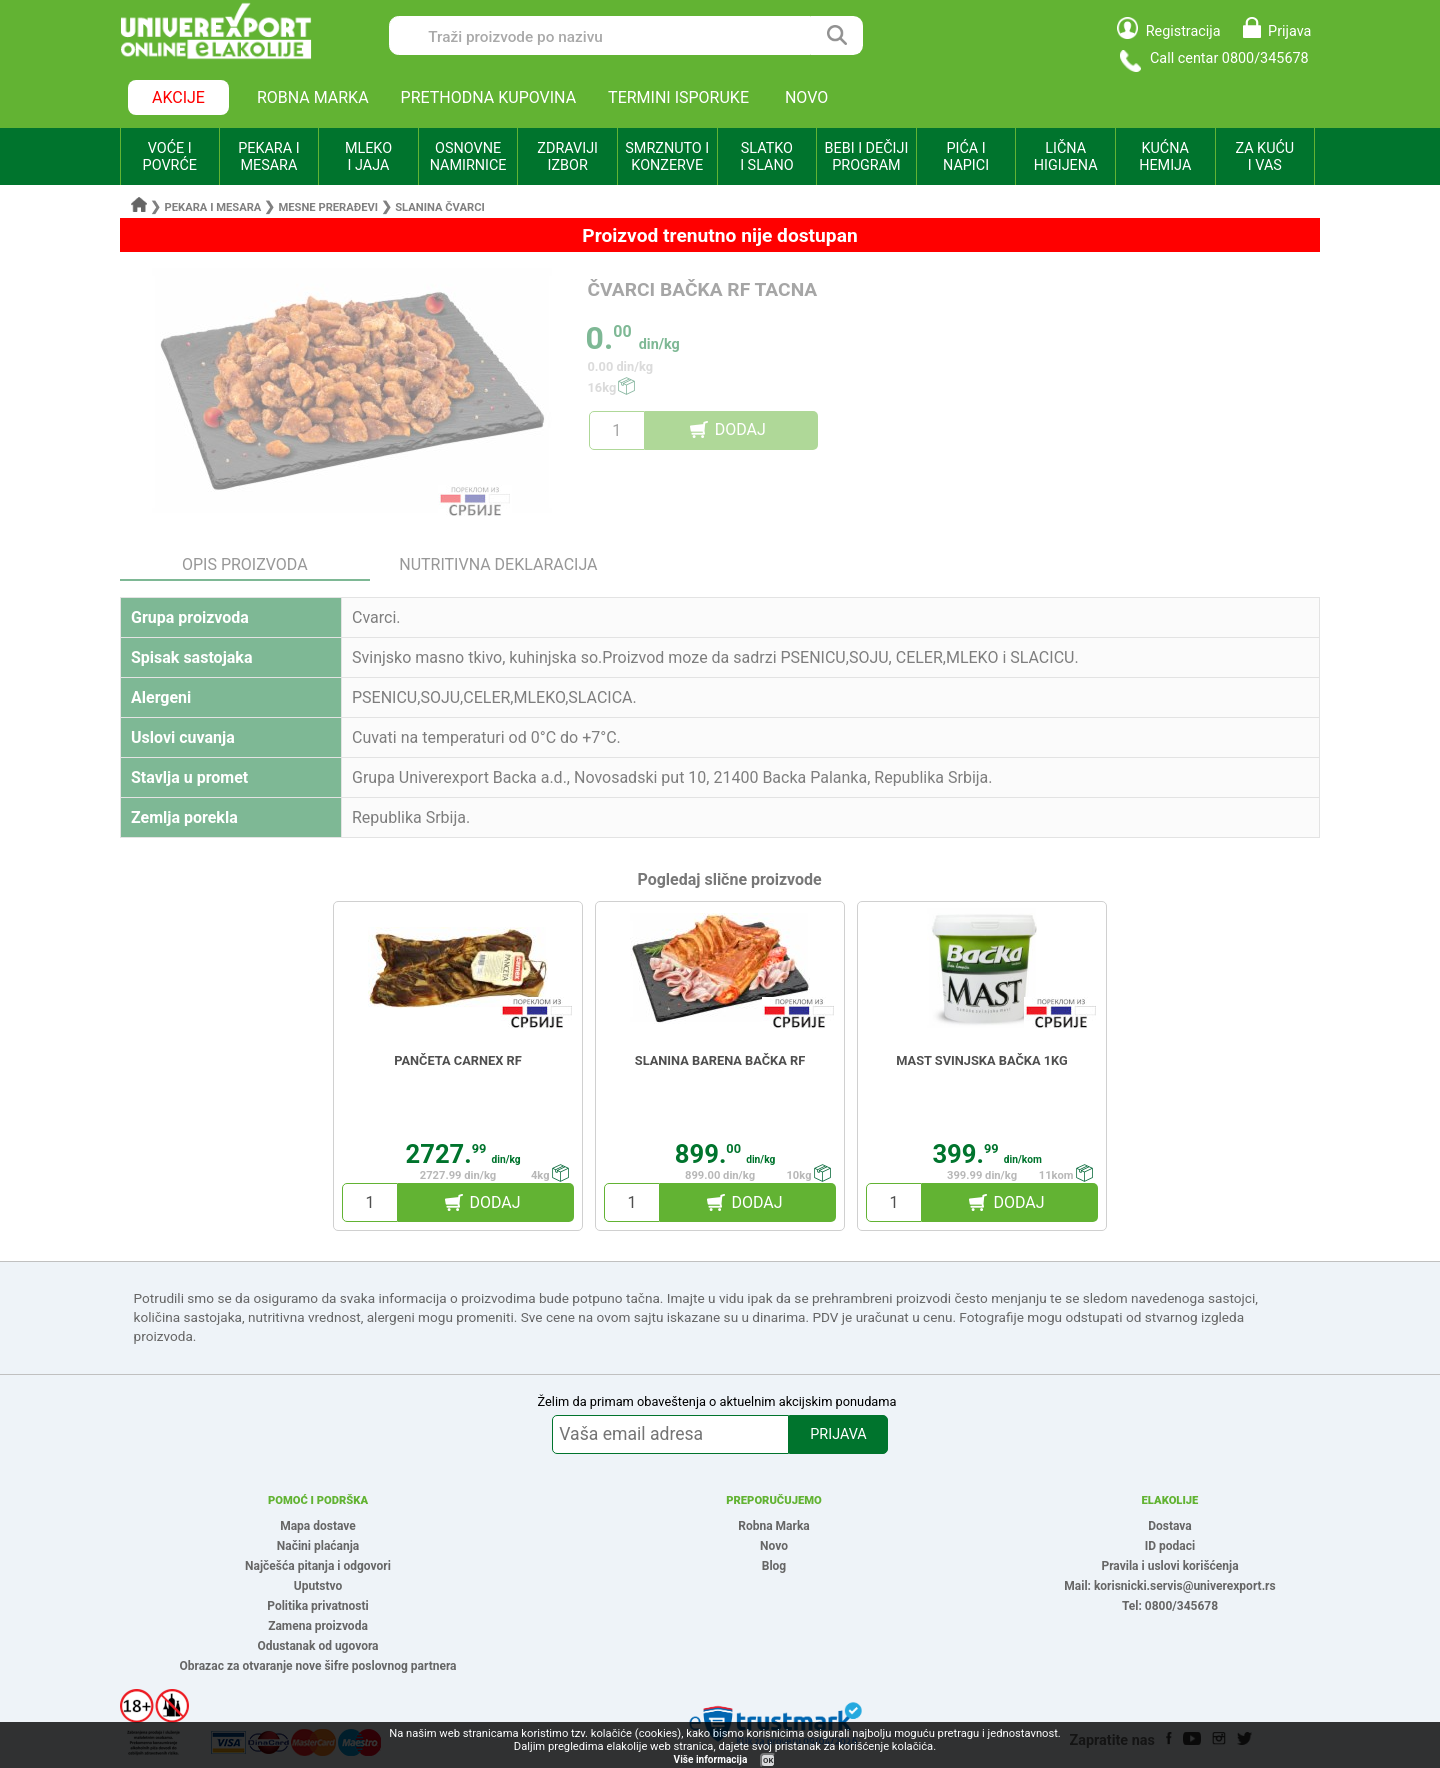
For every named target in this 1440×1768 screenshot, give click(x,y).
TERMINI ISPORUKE (678, 97)
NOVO (806, 97)
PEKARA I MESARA (268, 157)
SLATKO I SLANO (766, 157)
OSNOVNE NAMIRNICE (468, 157)
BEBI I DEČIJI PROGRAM (867, 157)
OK (768, 1760)
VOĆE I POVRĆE (170, 157)
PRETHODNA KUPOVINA (489, 97)
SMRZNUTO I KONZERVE (667, 157)
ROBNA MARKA (313, 97)
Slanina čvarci (440, 207)
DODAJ (740, 429)
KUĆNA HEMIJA (1165, 157)
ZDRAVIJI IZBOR (567, 157)
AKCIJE (178, 97)
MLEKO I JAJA (368, 157)
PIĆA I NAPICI (966, 157)
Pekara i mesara (213, 207)
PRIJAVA (838, 1434)
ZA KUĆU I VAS (1264, 157)
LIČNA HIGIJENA (1066, 157)
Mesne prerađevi (329, 207)
